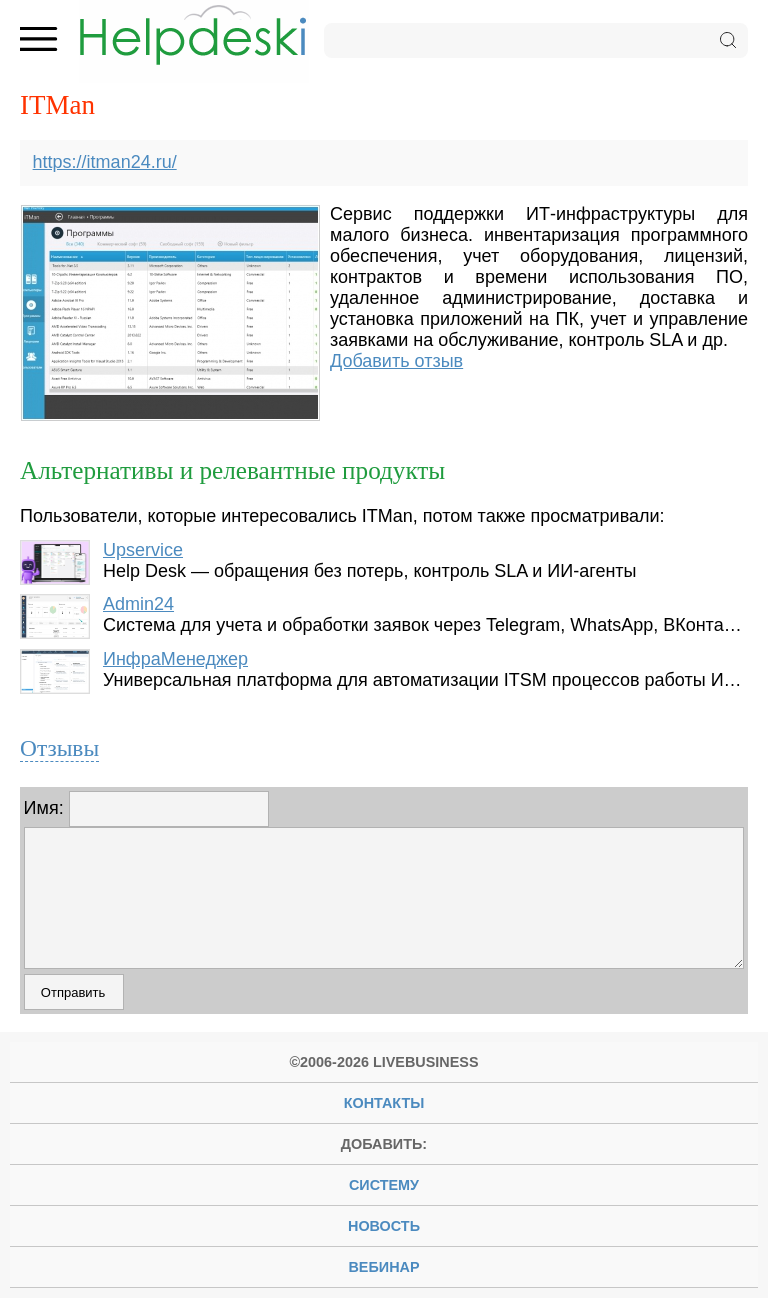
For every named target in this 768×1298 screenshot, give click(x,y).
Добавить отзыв (396, 361)
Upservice (143, 550)
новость (384, 1226)
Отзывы (59, 748)
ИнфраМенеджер (175, 659)
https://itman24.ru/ (105, 162)
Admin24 (138, 604)
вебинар (383, 1267)
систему (384, 1185)
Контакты (384, 1103)
